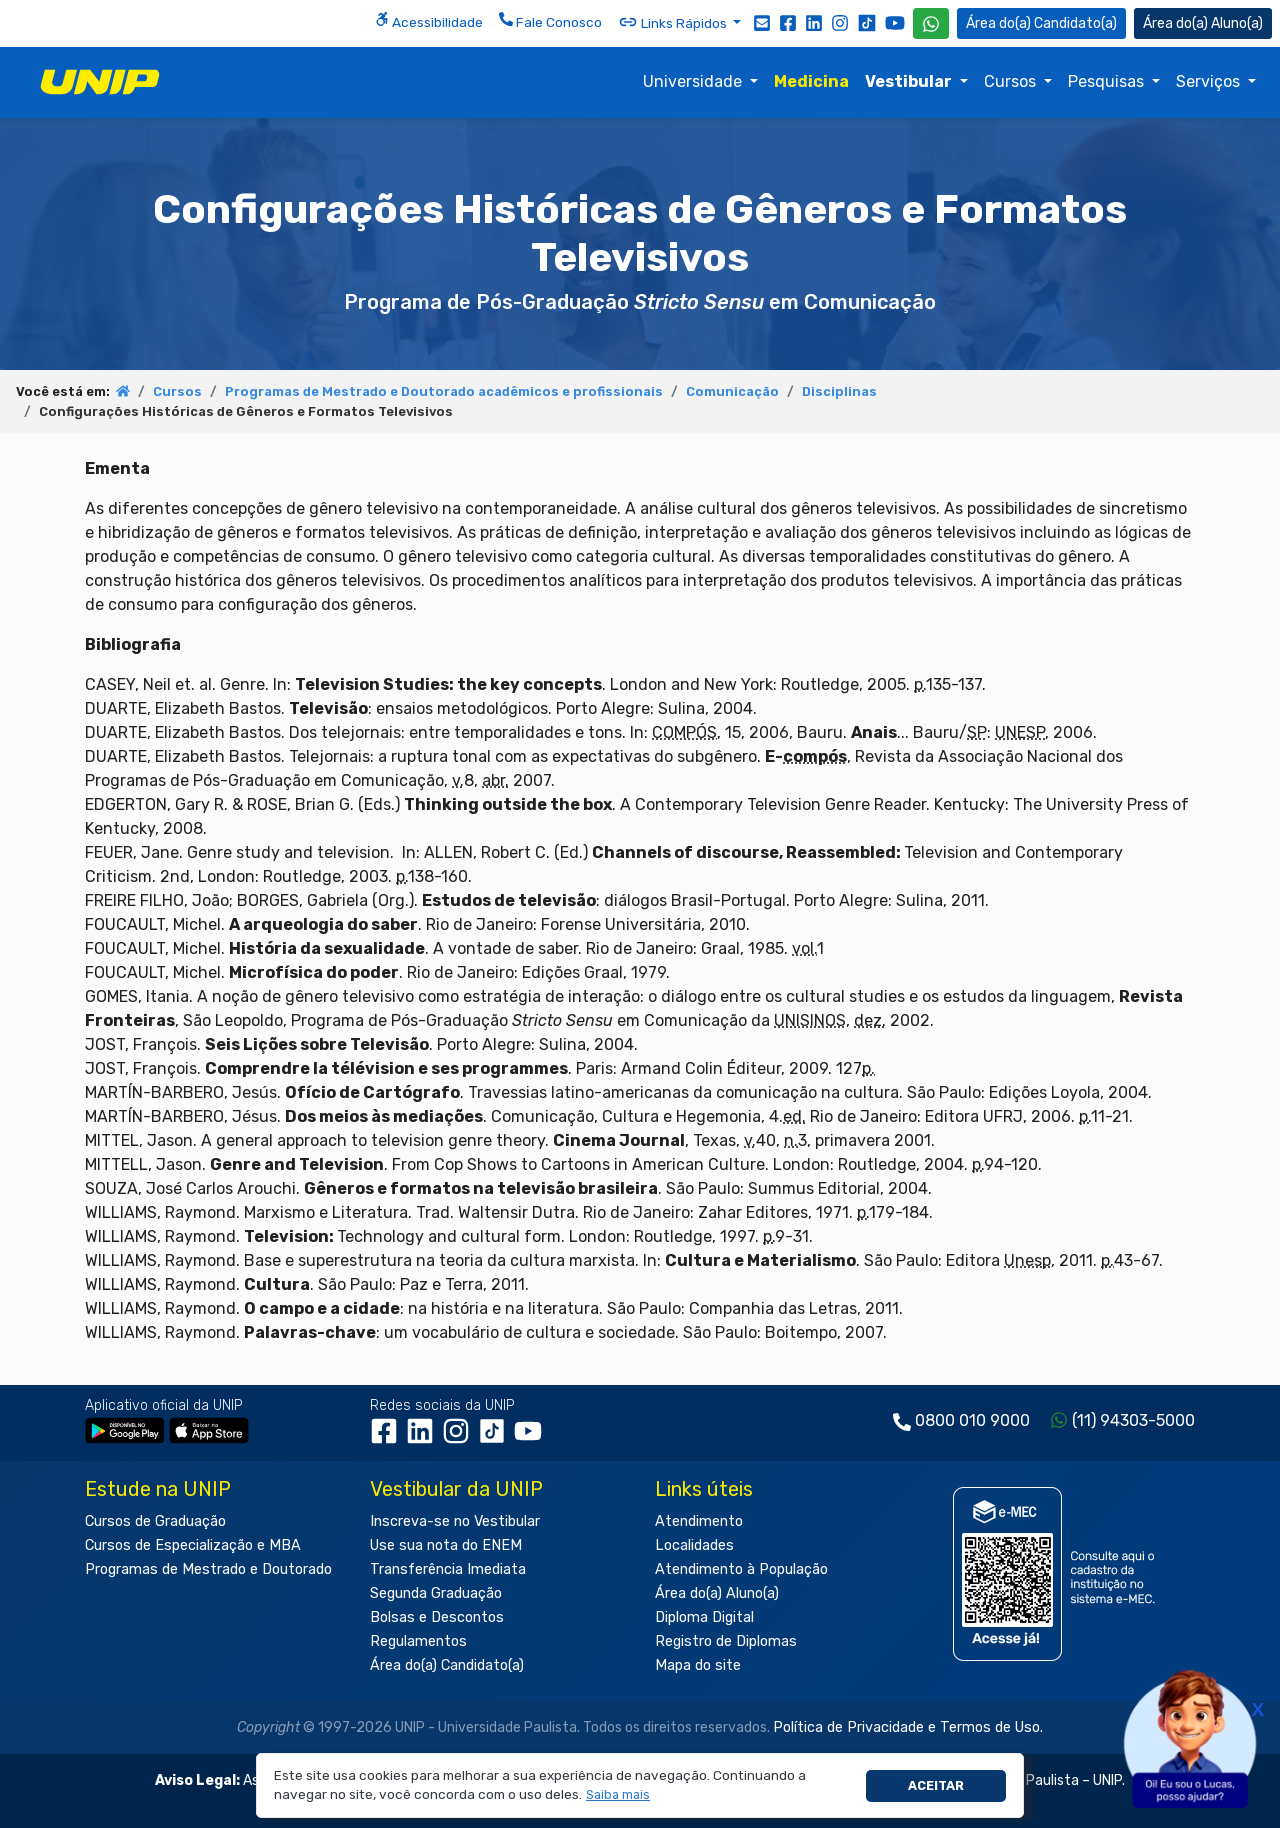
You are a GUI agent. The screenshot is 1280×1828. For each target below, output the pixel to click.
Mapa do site (698, 1665)
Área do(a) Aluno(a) (717, 1593)
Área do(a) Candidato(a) (447, 1665)
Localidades (694, 1545)
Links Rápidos (674, 22)
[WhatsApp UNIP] (931, 23)
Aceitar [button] (936, 1785)
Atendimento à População (741, 1569)
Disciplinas (839, 391)
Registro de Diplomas (726, 1641)
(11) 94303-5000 (1133, 1420)
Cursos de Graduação (155, 1521)
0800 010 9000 (972, 1420)
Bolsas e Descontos (437, 1617)
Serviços (1210, 81)
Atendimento (699, 1521)
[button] (618, 1795)
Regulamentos (418, 1641)
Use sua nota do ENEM (446, 1545)
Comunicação (732, 391)
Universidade (694, 81)
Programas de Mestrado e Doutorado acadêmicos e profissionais (444, 391)
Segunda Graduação (436, 1593)
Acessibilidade (429, 21)
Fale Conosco (550, 21)
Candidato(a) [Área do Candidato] (1041, 23)
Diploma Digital (704, 1617)
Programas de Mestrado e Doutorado (208, 1569)
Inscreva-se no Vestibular (455, 1521)
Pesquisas (1108, 81)
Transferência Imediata (448, 1569)
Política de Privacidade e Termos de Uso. (908, 1727)
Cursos (1012, 81)
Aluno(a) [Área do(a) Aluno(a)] (1203, 23)
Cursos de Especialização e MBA (193, 1545)
